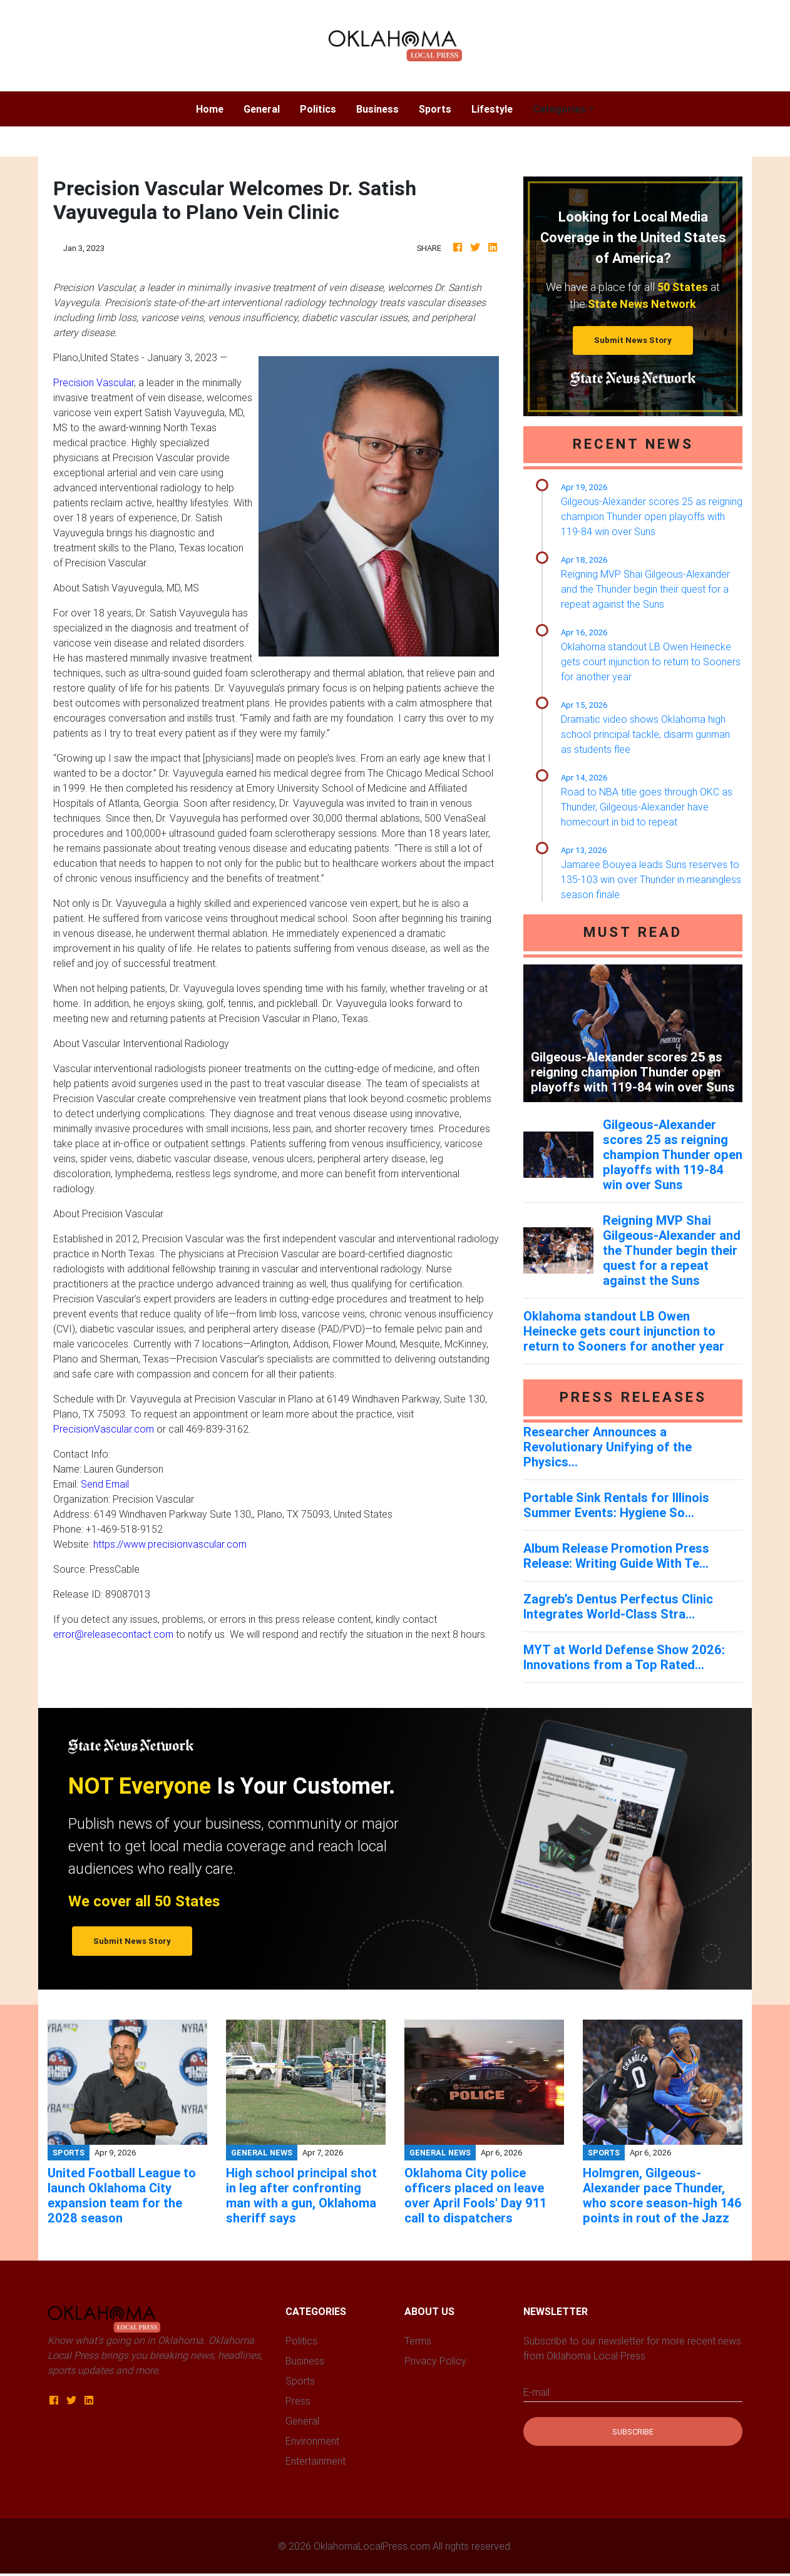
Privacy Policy (435, 2360)
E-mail (536, 2392)
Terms (417, 2340)
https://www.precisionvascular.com (170, 1544)
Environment (312, 2441)
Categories (559, 109)
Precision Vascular (93, 382)
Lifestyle (492, 109)
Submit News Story (633, 340)
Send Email (105, 1484)
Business (377, 109)
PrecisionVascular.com (103, 1429)
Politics (318, 109)
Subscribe (633, 2431)
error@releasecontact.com (113, 1634)
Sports (435, 109)
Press (297, 2401)
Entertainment (315, 2461)
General (262, 109)
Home (214, 108)
